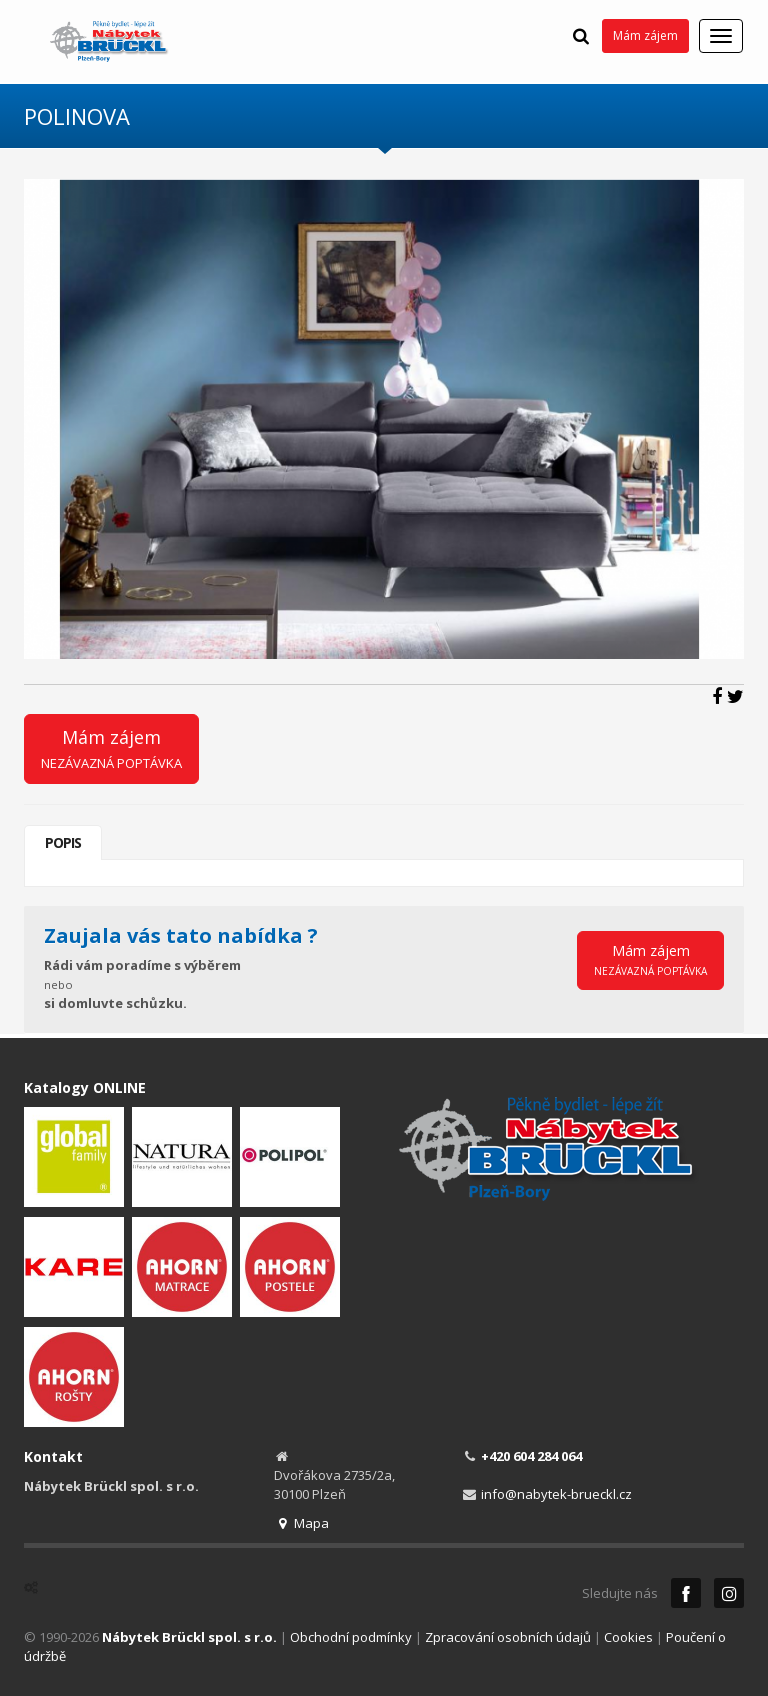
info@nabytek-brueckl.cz (556, 1494)
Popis (63, 842)
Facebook (686, 1593)
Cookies (628, 1637)
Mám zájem (645, 35)
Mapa (301, 1523)
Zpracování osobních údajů (508, 1637)
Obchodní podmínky (351, 1637)
